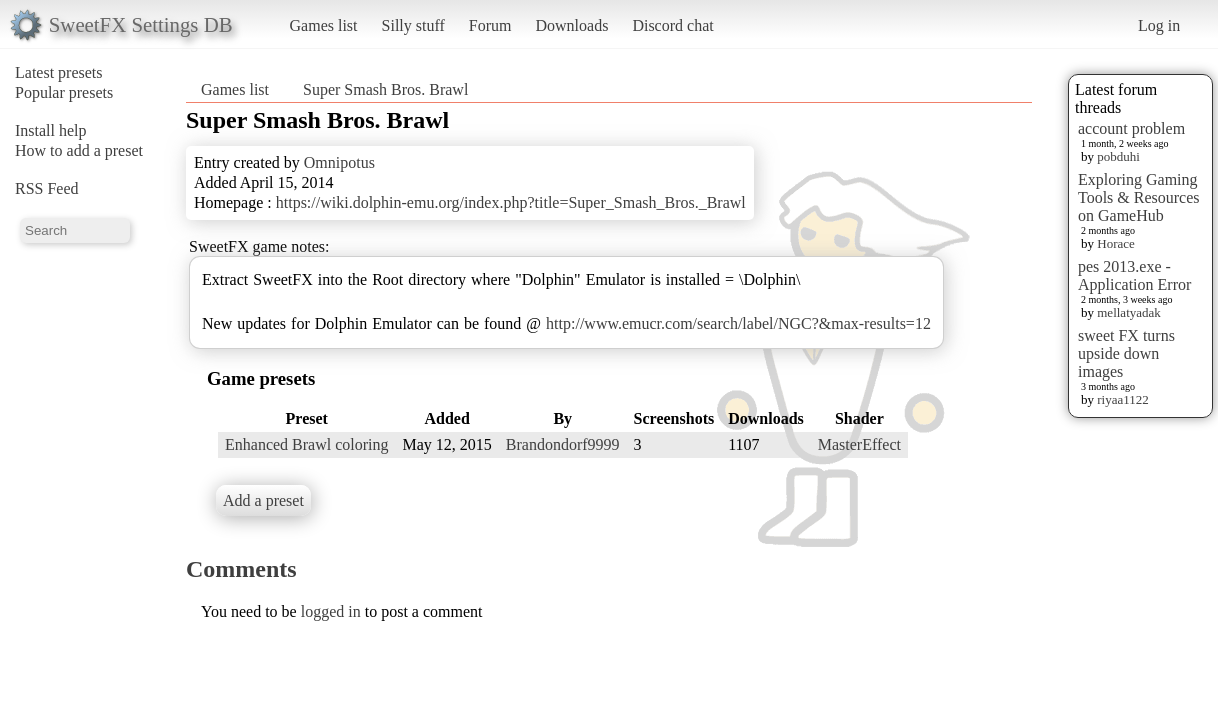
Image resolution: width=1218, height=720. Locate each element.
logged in (331, 611)
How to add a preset (79, 150)
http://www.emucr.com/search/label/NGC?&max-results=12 (738, 323)
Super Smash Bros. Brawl (385, 89)
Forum (490, 25)
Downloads (571, 25)
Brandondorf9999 (563, 444)
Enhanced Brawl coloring (307, 444)
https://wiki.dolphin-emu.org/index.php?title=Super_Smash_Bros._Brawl (511, 202)
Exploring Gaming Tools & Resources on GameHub (1139, 197)
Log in (1159, 25)
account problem (1131, 128)
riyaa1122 (1123, 399)
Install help (51, 130)
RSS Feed (47, 188)
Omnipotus (339, 162)
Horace (1116, 243)
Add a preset (263, 500)
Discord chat (672, 25)
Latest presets (59, 72)
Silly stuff (413, 25)
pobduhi (1118, 156)
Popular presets (64, 92)
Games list (324, 25)
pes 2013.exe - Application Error (1134, 275)
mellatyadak (1129, 312)
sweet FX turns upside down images (1126, 353)
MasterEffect (859, 444)
